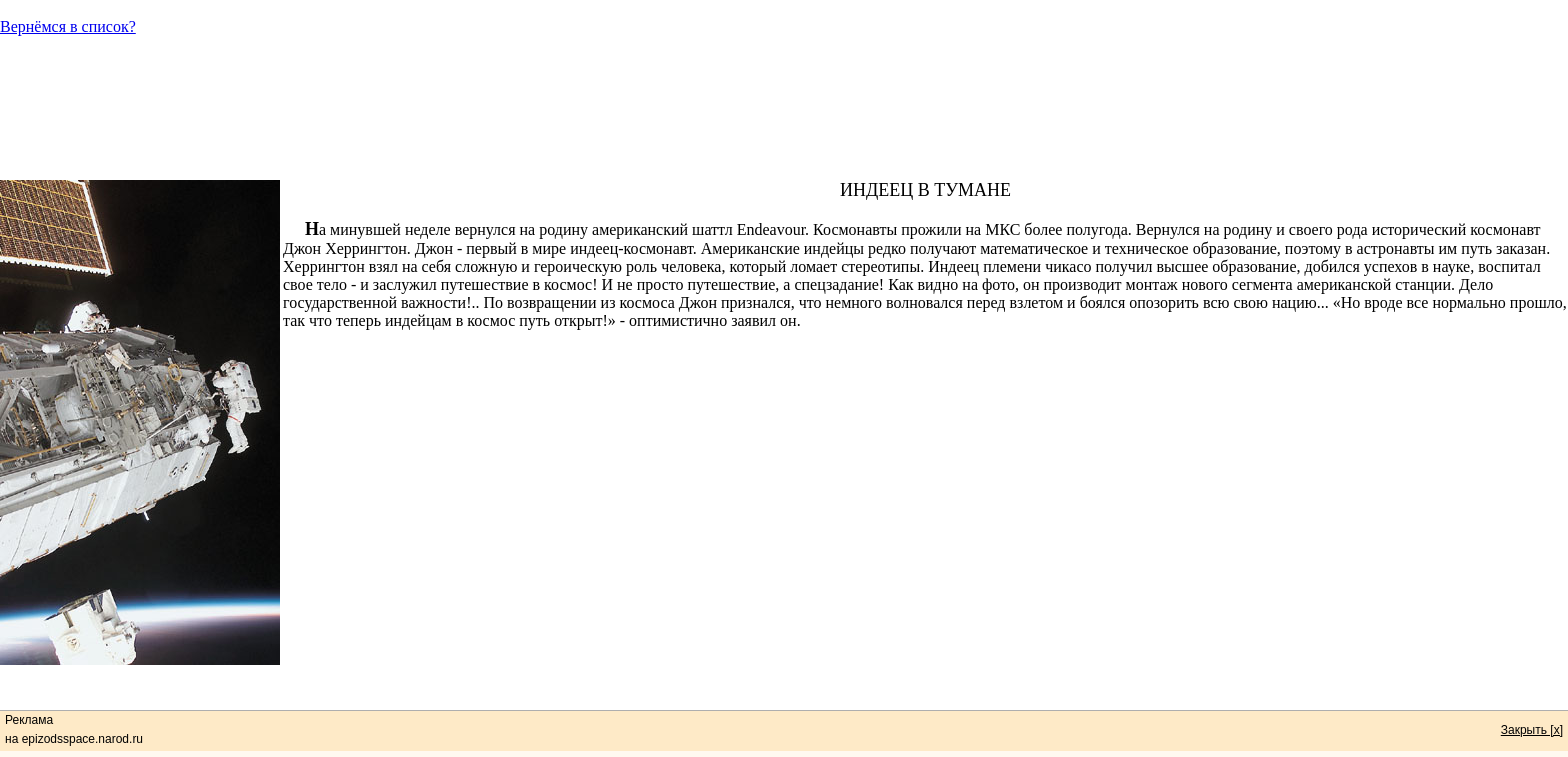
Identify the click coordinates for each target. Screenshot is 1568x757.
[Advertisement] (784, 117)
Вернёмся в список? (68, 26)
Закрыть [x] (1532, 730)
